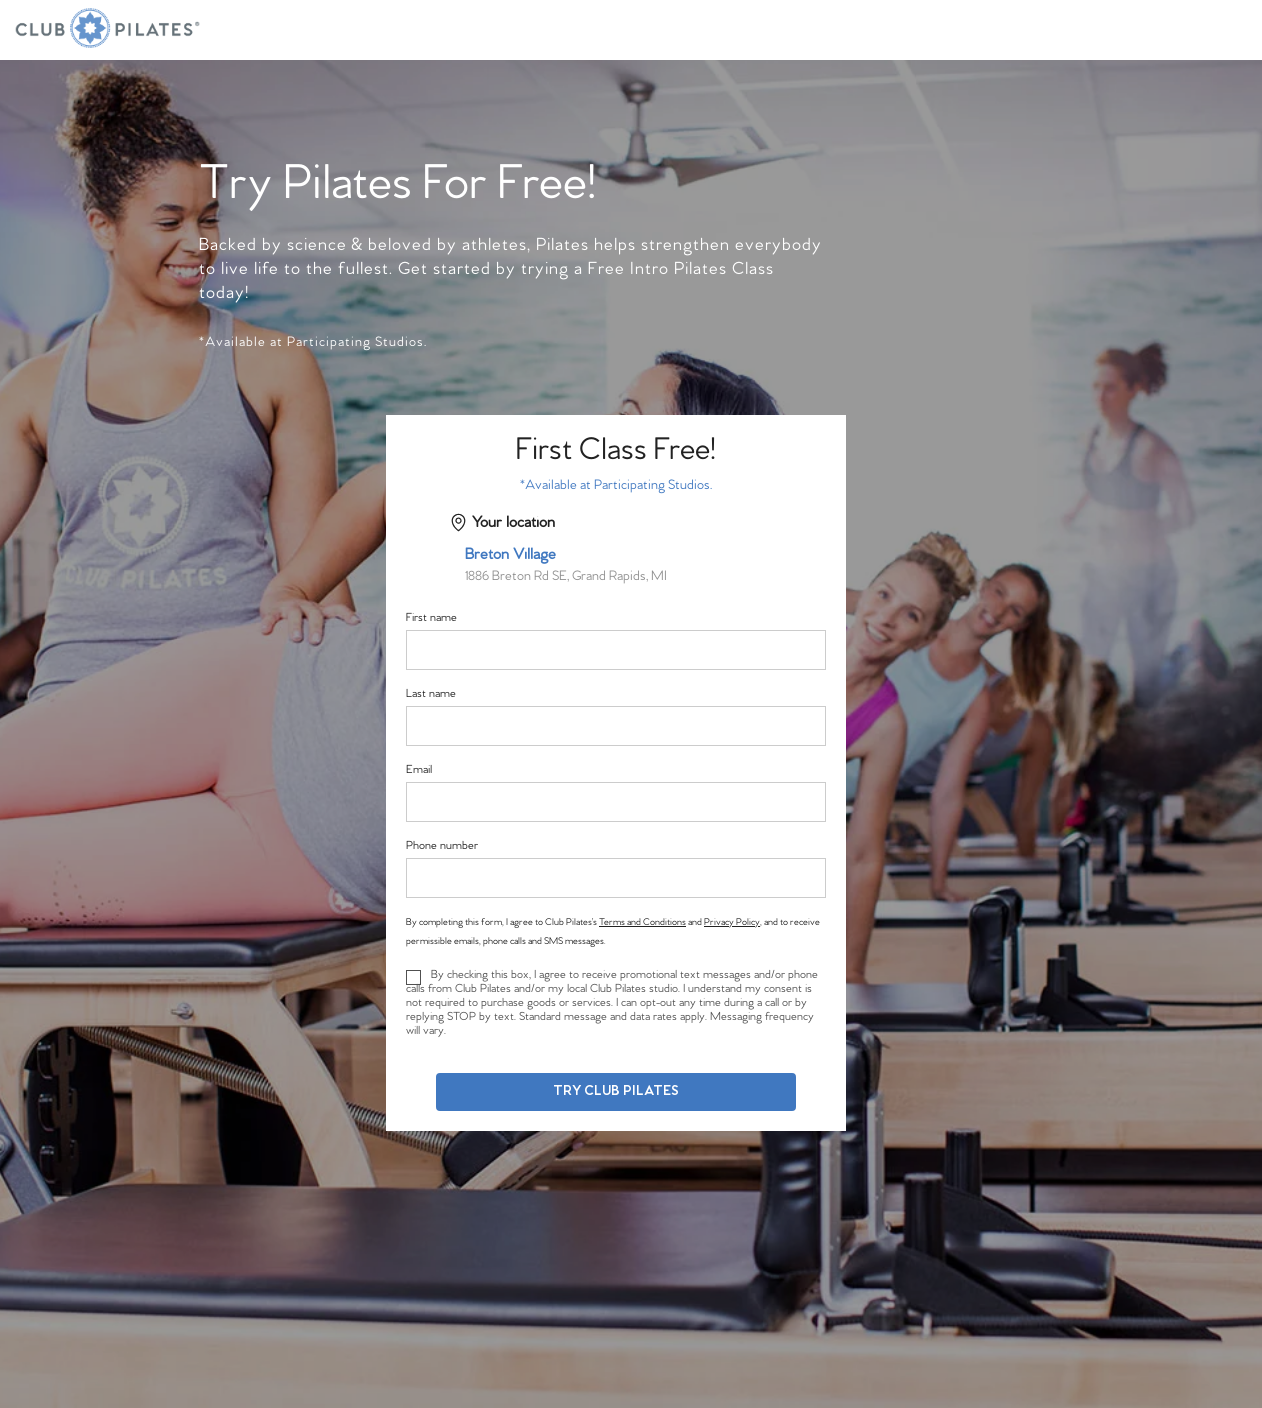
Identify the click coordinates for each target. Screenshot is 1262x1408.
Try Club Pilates (616, 1091)
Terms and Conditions (642, 922)
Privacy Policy (732, 922)
